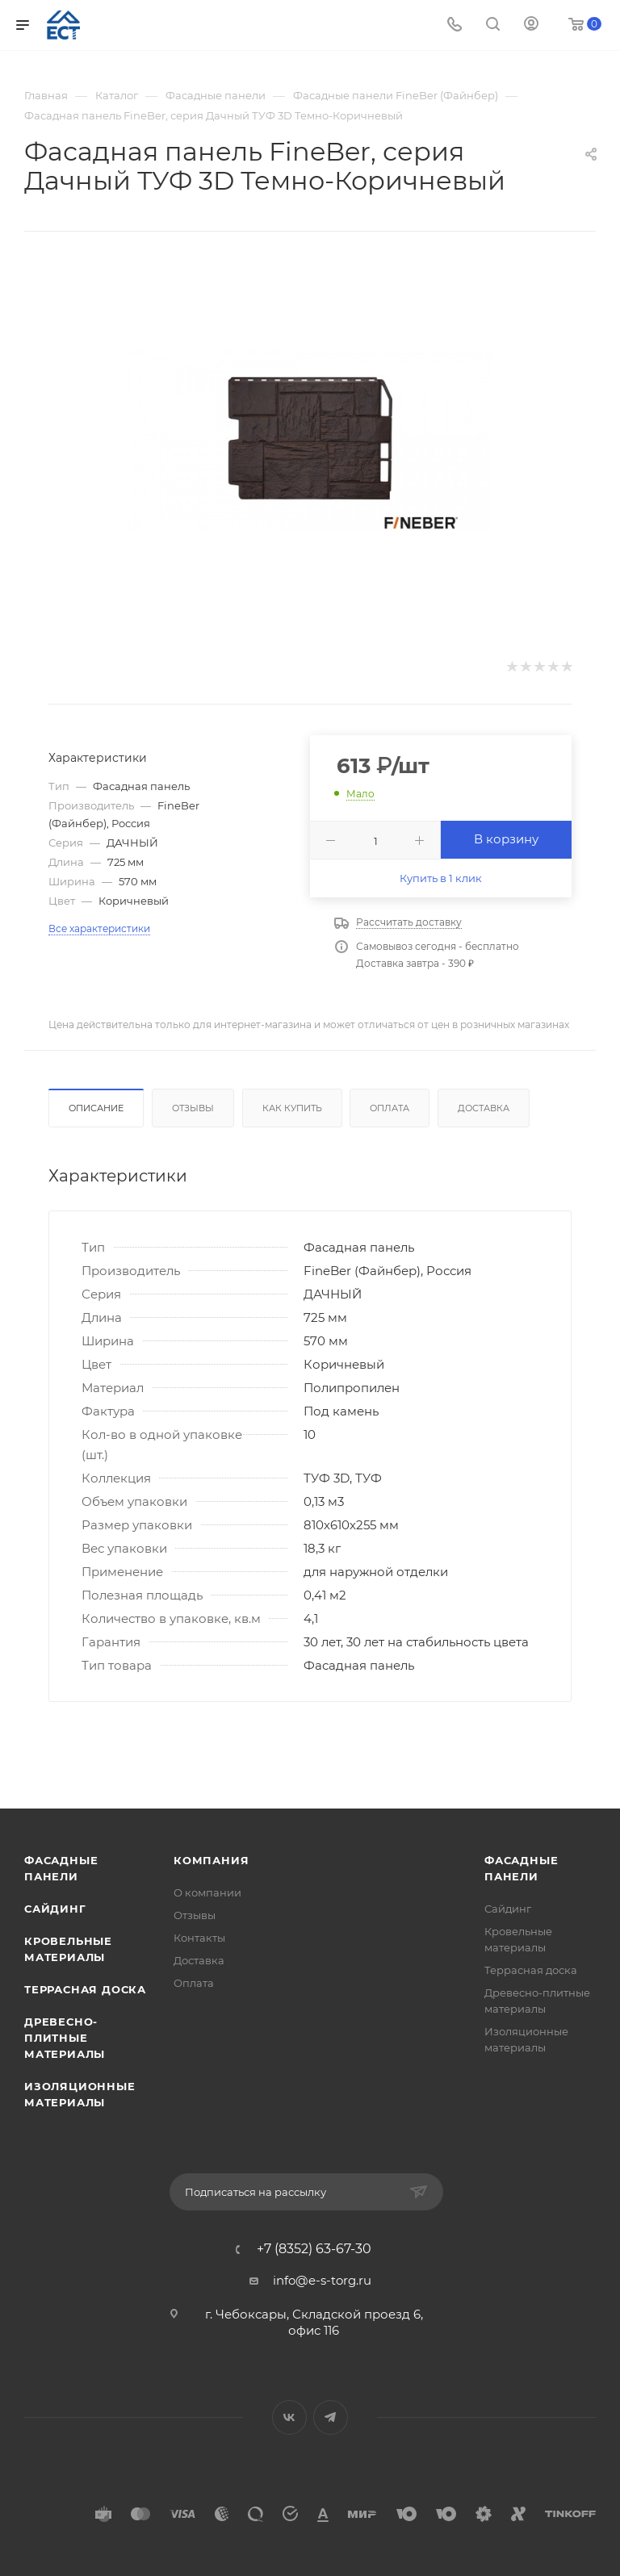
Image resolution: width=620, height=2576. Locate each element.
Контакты (199, 1937)
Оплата (389, 1108)
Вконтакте (289, 2417)
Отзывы (193, 1108)
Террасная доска (85, 1989)
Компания (211, 1860)
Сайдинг (55, 1908)
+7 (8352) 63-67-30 (314, 2249)
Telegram (330, 2417)
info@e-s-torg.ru (322, 2280)
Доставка (483, 1108)
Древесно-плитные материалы (64, 2037)
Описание (96, 1108)
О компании (207, 1892)
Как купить (292, 1108)
